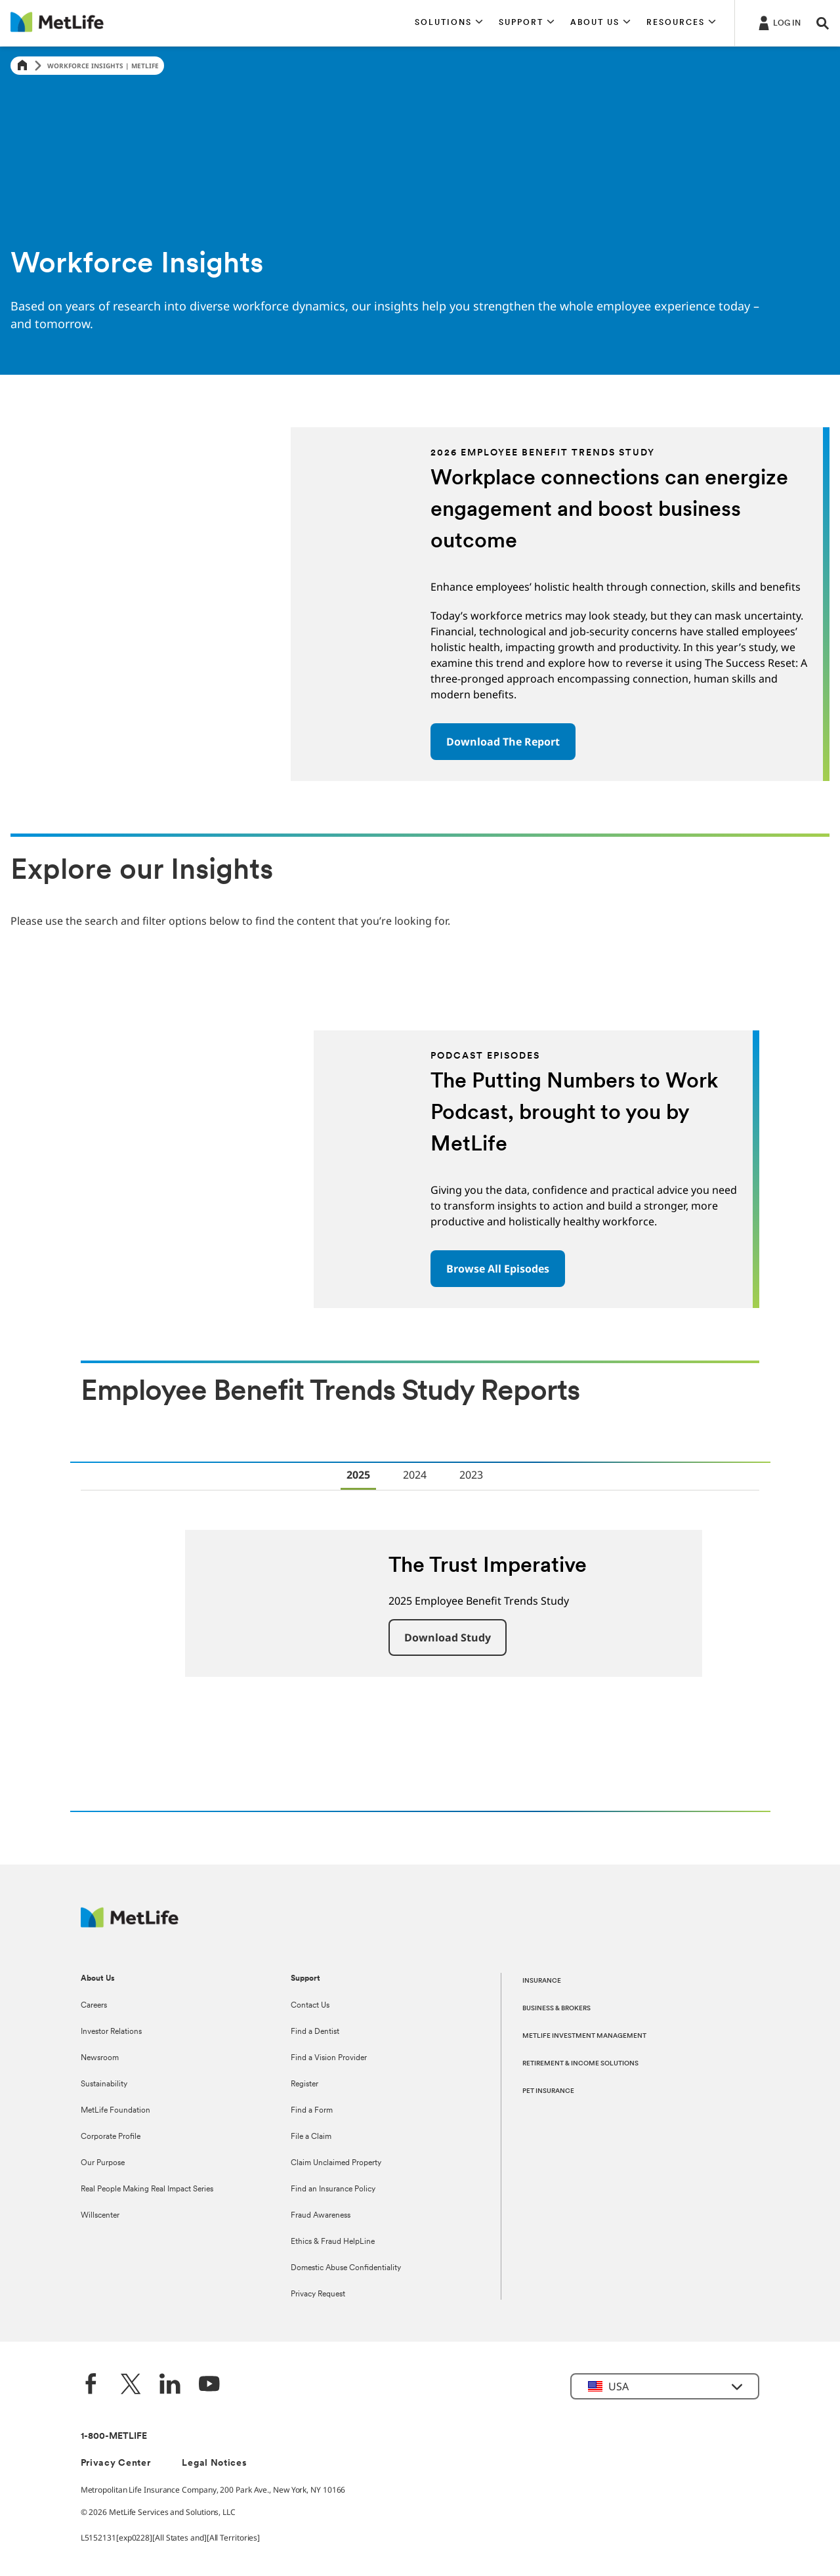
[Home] (22, 66)
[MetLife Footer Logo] (129, 1924)
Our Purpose (103, 2163)
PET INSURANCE (548, 2091)
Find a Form (312, 2111)
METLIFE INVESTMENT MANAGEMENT (584, 2036)
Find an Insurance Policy (333, 2189)
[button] (449, 23)
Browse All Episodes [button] (497, 1268)
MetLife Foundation (115, 2111)
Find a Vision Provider (329, 2058)
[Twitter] (130, 2385)
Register (304, 2084)
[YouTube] (209, 2385)
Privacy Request (318, 2294)
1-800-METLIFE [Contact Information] (114, 2436)
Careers (94, 2006)
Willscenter (100, 2216)
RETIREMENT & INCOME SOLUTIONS (580, 2063)
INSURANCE (541, 1981)
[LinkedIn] (169, 2385)
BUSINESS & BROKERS (556, 2008)
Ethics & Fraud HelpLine (333, 2242)
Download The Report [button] (503, 741)
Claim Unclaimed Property (336, 2163)
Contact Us (310, 2006)
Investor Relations (111, 2032)
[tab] (358, 1476)
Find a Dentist (315, 2032)
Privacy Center (116, 2463)
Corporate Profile (110, 2137)
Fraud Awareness (320, 2216)
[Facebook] (91, 2385)
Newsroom (100, 2058)
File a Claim (311, 2137)
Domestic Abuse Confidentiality (346, 2268)
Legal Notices (214, 2463)
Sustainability (104, 2084)
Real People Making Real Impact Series (147, 2189)
